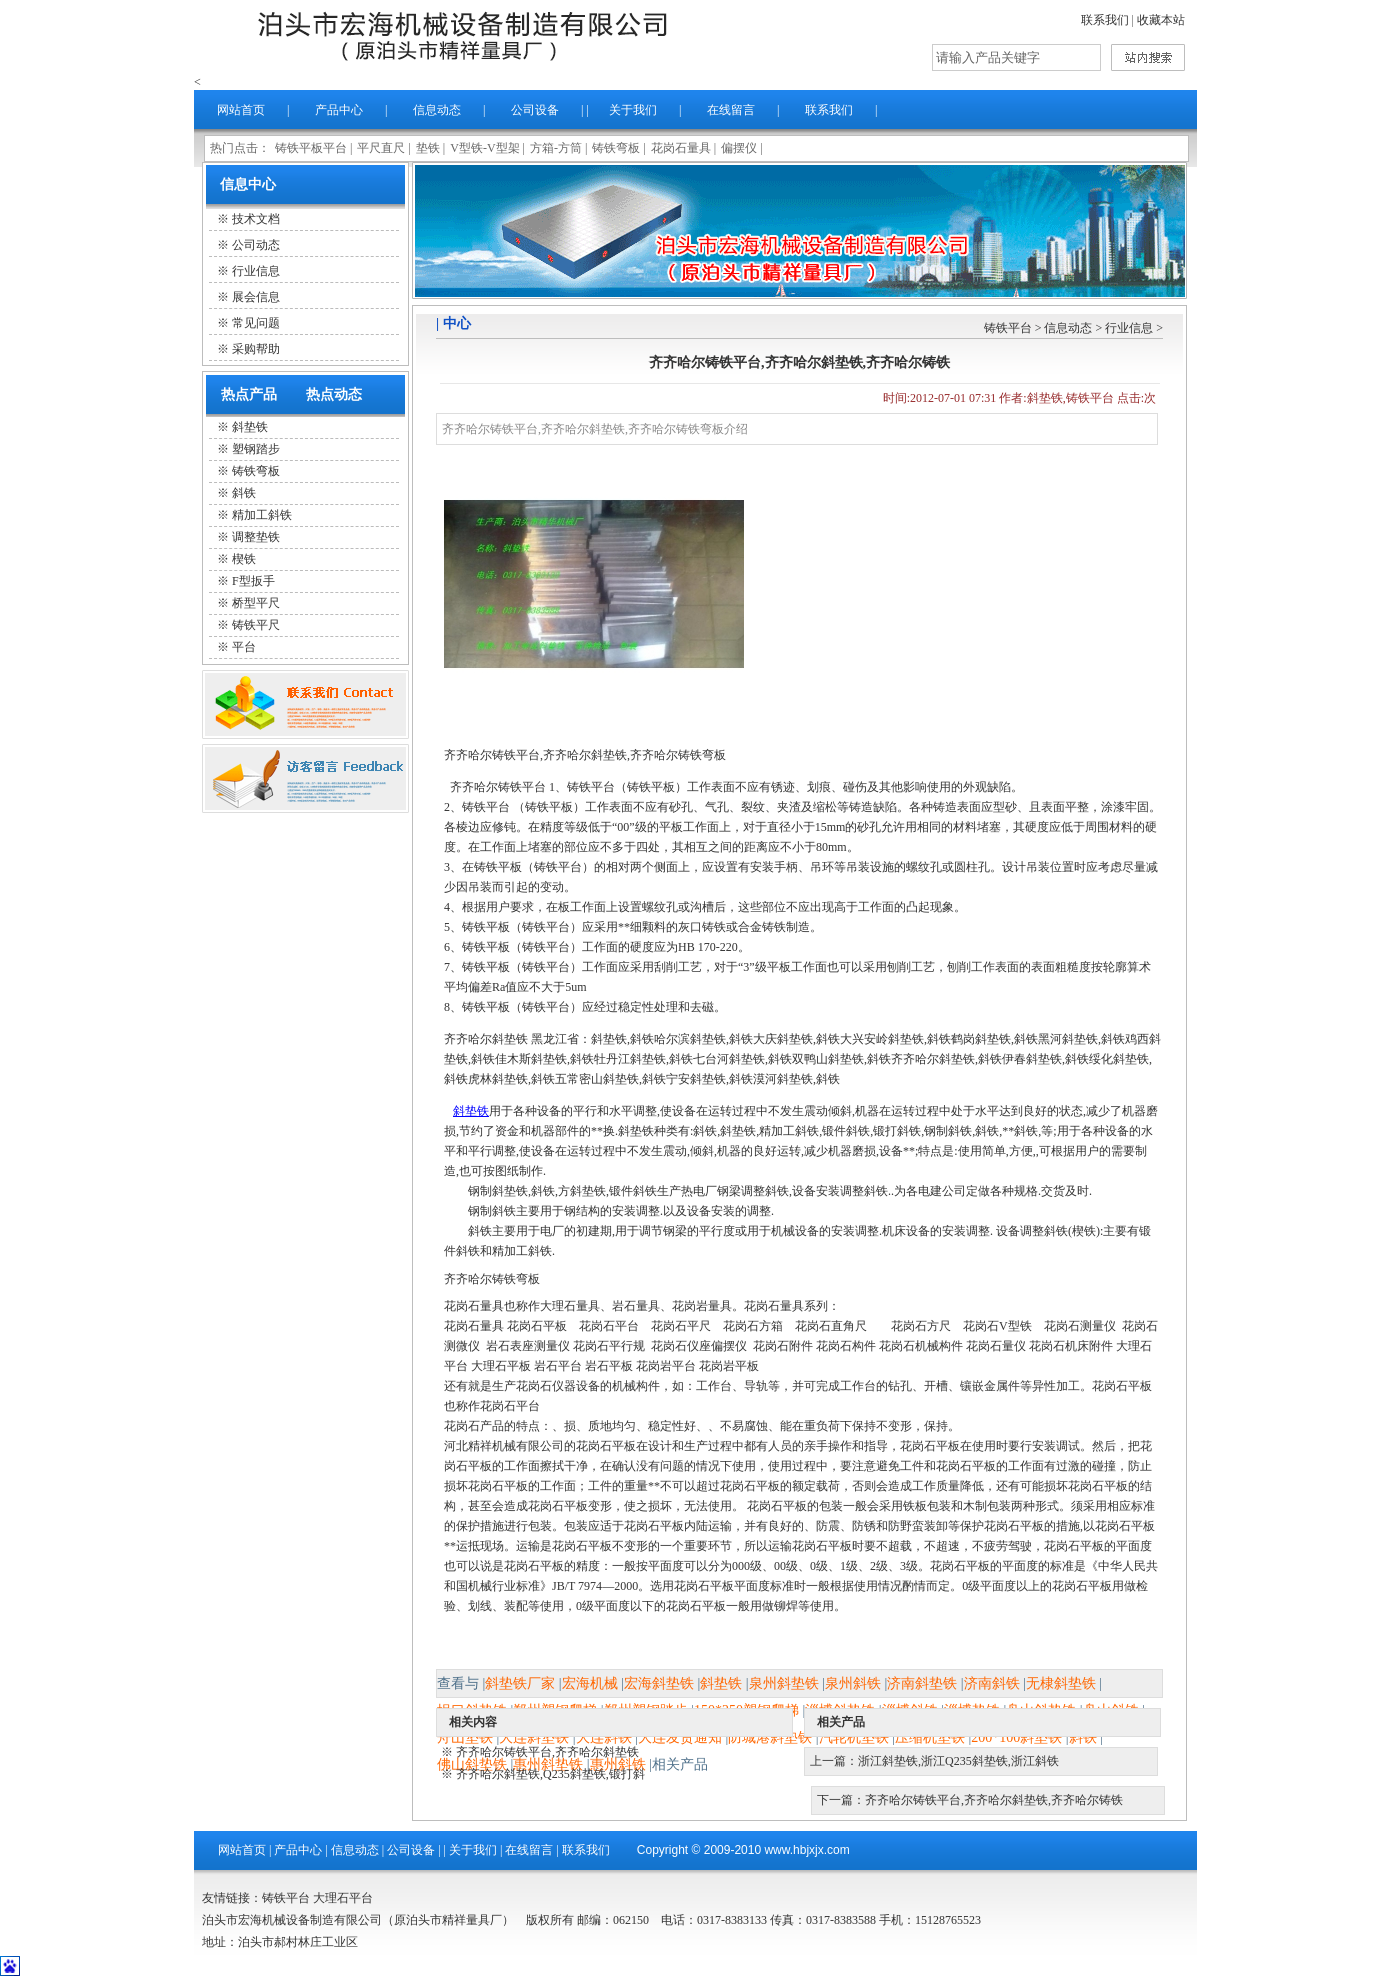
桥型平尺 (256, 603)
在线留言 (731, 110)
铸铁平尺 (256, 625)
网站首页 (241, 110)
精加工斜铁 (262, 515)
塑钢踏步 (256, 449)
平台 (244, 647)
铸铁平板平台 (311, 148)
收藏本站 (1161, 20)
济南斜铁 (992, 1683)
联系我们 (1105, 20)
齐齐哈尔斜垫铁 (486, 1039)
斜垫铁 (250, 427)
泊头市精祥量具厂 (464, 35)
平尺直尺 (381, 148)
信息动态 (437, 110)
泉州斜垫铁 (784, 1683)
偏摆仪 (739, 148)
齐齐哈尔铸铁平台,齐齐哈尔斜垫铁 (547, 1752)
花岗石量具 (681, 148)
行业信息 (1129, 328)
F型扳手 (253, 581)
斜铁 (244, 493)
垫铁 (428, 148)
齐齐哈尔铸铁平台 (498, 787)
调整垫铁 (256, 537)
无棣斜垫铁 (1061, 1683)
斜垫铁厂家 (520, 1683)
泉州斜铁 (853, 1683)
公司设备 (535, 110)
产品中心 (339, 110)
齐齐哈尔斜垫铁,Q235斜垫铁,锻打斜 (550, 1774)
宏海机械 (590, 1683)
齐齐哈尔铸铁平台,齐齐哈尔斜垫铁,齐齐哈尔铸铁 (994, 1800)
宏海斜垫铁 (659, 1683)
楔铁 (244, 559)
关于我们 (633, 110)
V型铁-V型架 (484, 148)
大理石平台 (343, 1898)
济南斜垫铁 (922, 1683)
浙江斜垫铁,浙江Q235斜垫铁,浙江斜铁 (958, 1761)
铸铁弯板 (616, 148)
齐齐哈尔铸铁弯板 (492, 1279)
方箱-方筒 (556, 148)
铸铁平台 (1008, 328)
